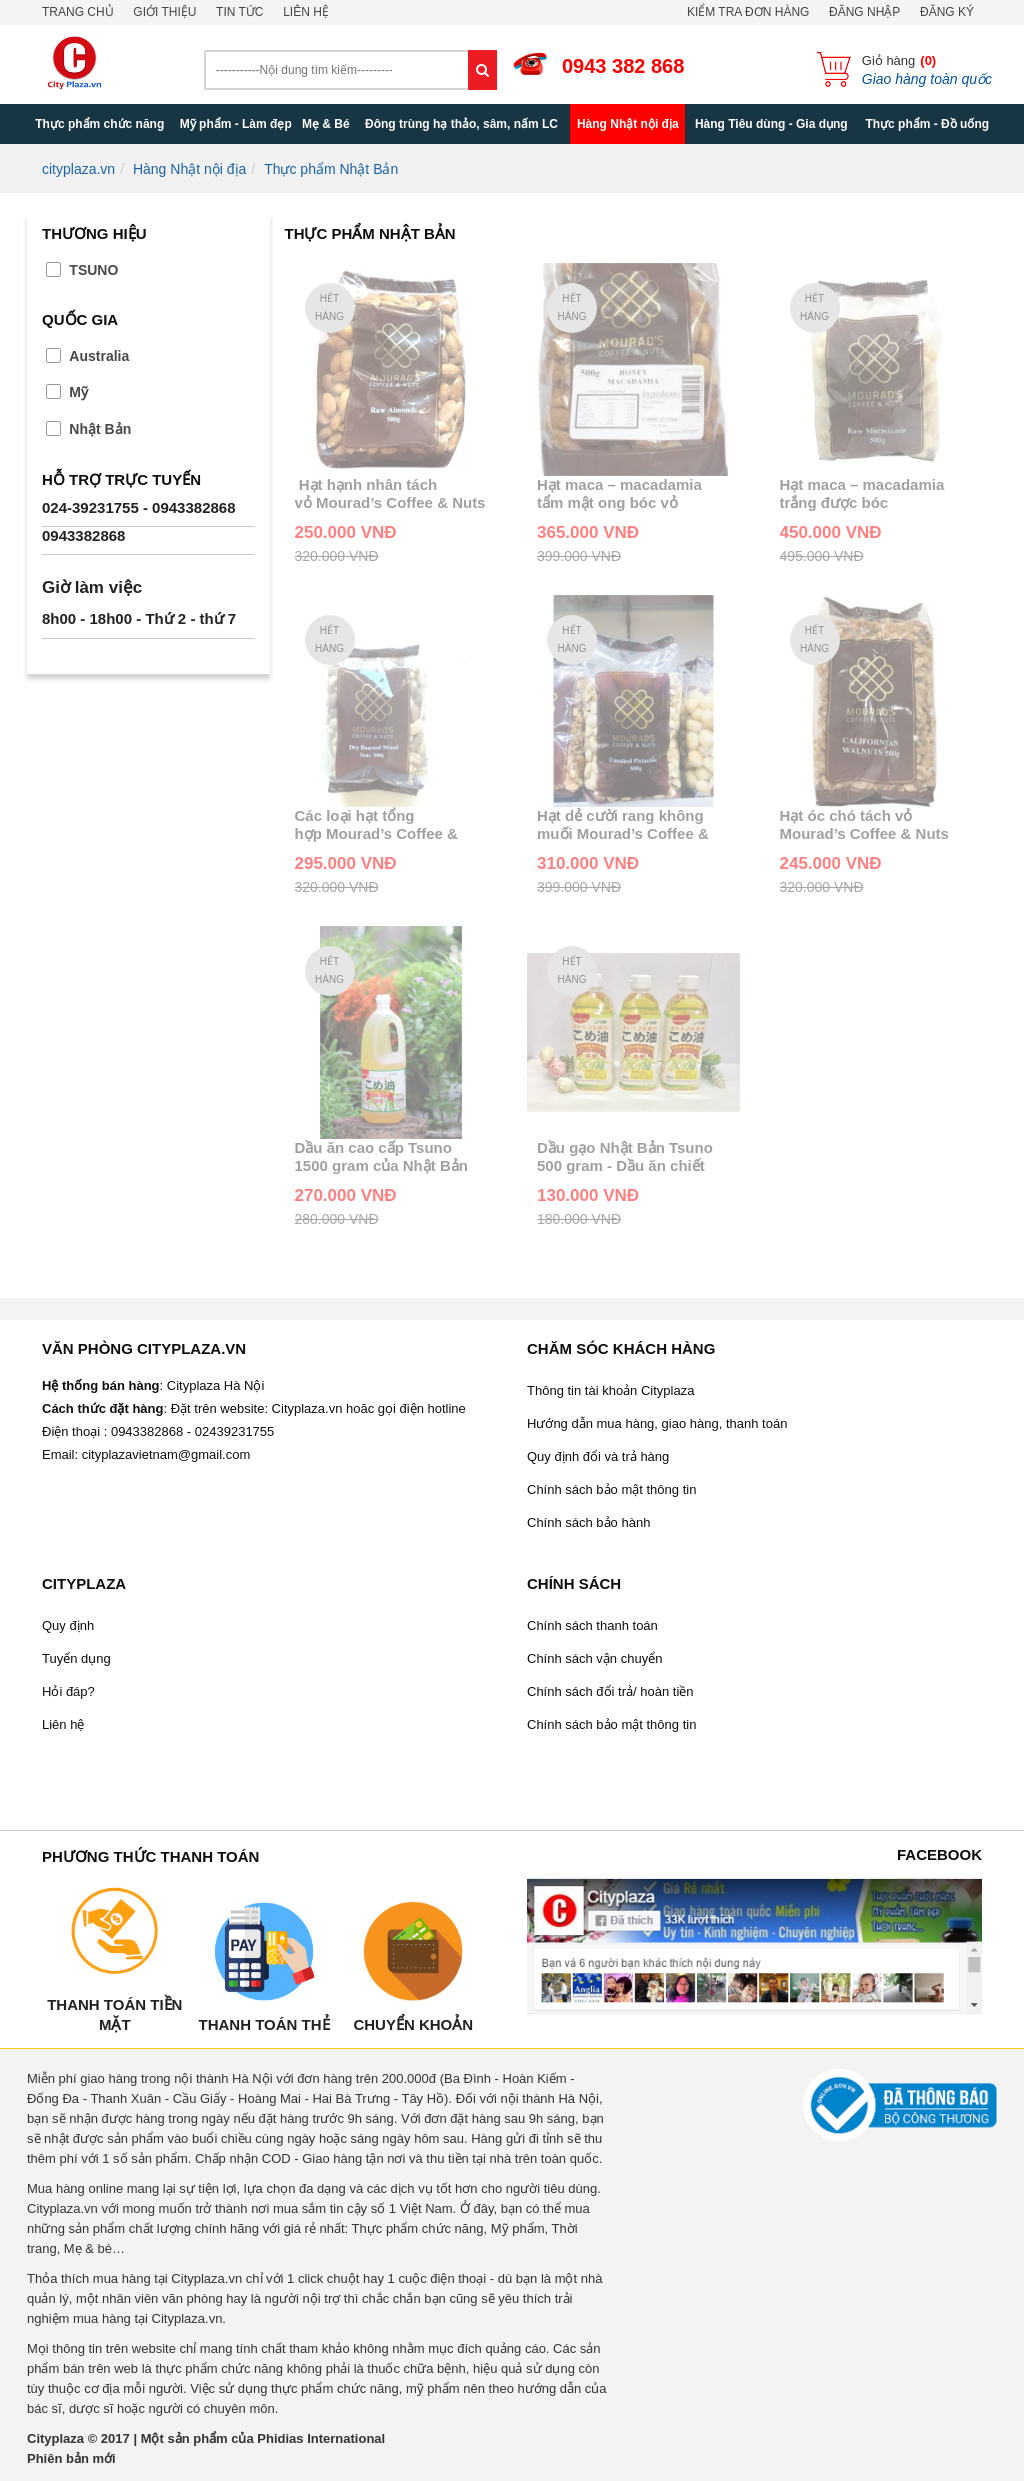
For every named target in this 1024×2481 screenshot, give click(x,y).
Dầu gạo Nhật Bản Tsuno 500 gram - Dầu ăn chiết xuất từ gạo (625, 1157)
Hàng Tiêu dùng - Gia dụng (771, 124)
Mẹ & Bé (326, 124)
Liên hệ (306, 12)
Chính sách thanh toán (592, 1625)
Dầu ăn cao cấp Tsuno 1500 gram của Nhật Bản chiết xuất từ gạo (381, 1157)
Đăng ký (947, 12)
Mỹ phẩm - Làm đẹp (236, 124)
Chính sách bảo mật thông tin (611, 1489)
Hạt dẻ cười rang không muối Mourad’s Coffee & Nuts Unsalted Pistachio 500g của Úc (623, 825)
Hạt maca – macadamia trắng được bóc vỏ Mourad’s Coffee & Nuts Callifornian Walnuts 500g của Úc (875, 494)
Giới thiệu (164, 12)
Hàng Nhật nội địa (628, 124)
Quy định (68, 1625)
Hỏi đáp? (68, 1691)
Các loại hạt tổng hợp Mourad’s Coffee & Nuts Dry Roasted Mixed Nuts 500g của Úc (381, 825)
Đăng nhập (864, 12)
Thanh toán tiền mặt (114, 2014)
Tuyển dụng (76, 1658)
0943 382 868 (623, 66)
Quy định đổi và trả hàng (598, 1456)
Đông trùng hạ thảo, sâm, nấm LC (461, 124)
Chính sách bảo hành (588, 1522)
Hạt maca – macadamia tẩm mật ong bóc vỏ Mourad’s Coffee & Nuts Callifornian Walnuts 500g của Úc (628, 494)
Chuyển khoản (413, 2024)
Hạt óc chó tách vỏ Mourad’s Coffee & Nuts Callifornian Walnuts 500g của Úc (871, 825)
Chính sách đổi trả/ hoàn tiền (610, 1691)
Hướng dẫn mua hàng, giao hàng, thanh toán (657, 1423)
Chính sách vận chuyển (594, 1658)
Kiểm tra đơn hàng (748, 12)
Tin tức (239, 12)
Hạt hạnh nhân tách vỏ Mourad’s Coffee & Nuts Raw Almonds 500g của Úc (390, 494)
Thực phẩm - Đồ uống (927, 124)
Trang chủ (78, 12)
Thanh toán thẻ (263, 2024)
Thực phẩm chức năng (99, 124)
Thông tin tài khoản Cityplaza (610, 1390)
